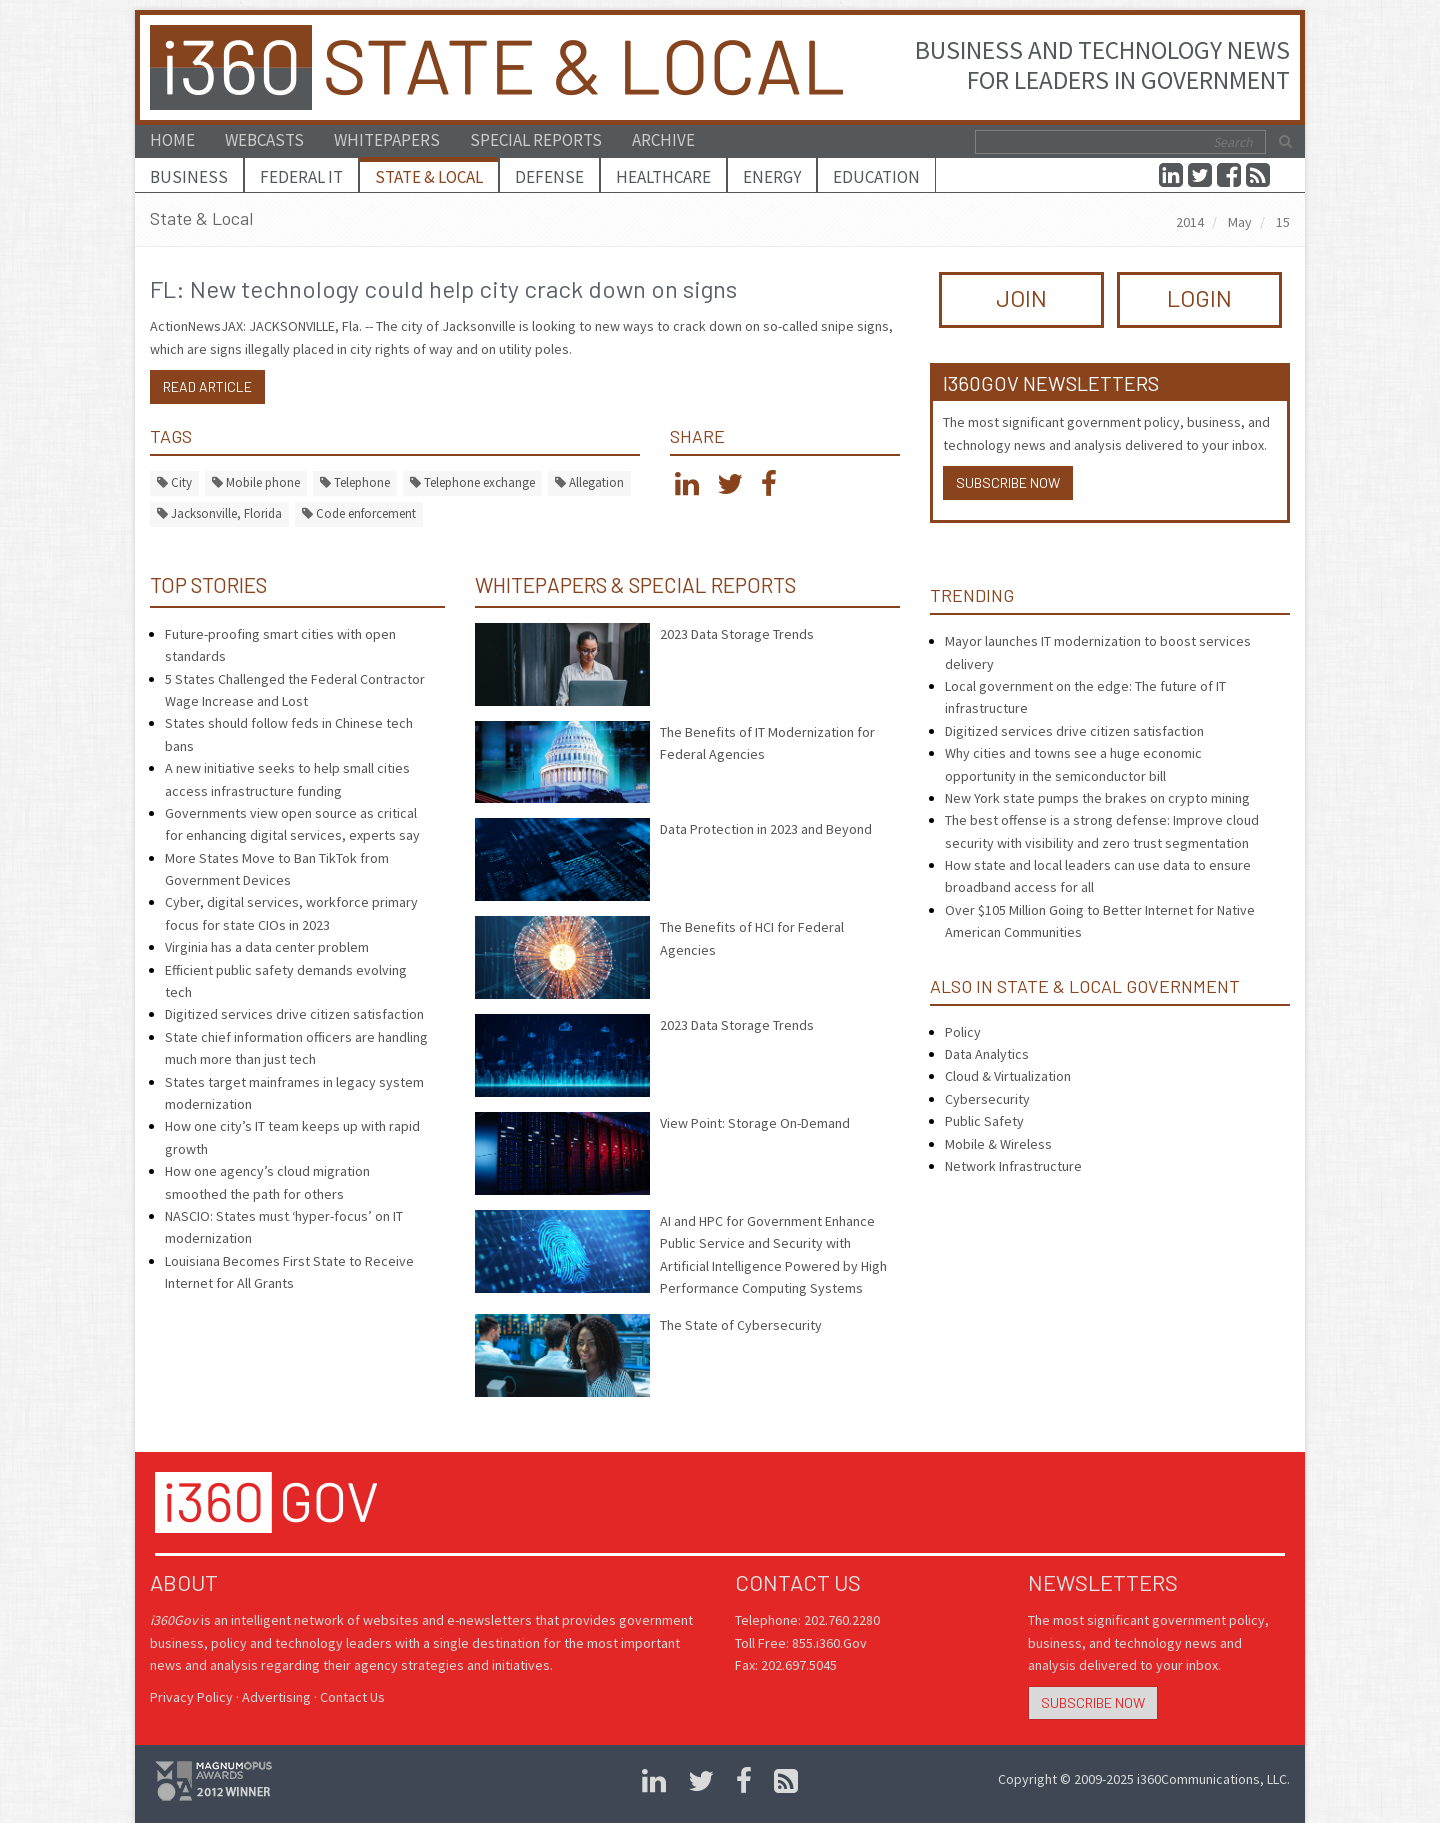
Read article (207, 386)
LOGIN (1199, 297)
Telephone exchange (472, 482)
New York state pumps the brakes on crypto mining (1097, 798)
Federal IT (301, 177)
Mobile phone (256, 482)
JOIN (1021, 297)
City (174, 482)
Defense (549, 177)
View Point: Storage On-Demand (755, 1123)
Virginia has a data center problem (267, 947)
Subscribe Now (1008, 482)
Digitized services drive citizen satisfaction (294, 1014)
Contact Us (352, 1697)
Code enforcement (359, 513)
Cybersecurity (987, 1099)
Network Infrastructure (1013, 1166)
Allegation (589, 482)
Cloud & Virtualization (1008, 1076)
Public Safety (984, 1121)
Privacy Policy (191, 1697)
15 (1283, 222)
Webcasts (264, 140)
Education (876, 177)
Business (189, 177)
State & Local (429, 177)
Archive (663, 140)
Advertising (276, 1697)
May (1240, 222)
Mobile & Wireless (998, 1144)
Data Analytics (987, 1054)
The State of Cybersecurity (741, 1325)
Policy (963, 1032)
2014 (1190, 222)
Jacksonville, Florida (219, 513)
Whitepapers (387, 140)
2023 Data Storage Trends (737, 634)
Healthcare (663, 177)
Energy (772, 177)
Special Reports (536, 140)
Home (172, 140)
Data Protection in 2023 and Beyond (766, 829)
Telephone (355, 482)
